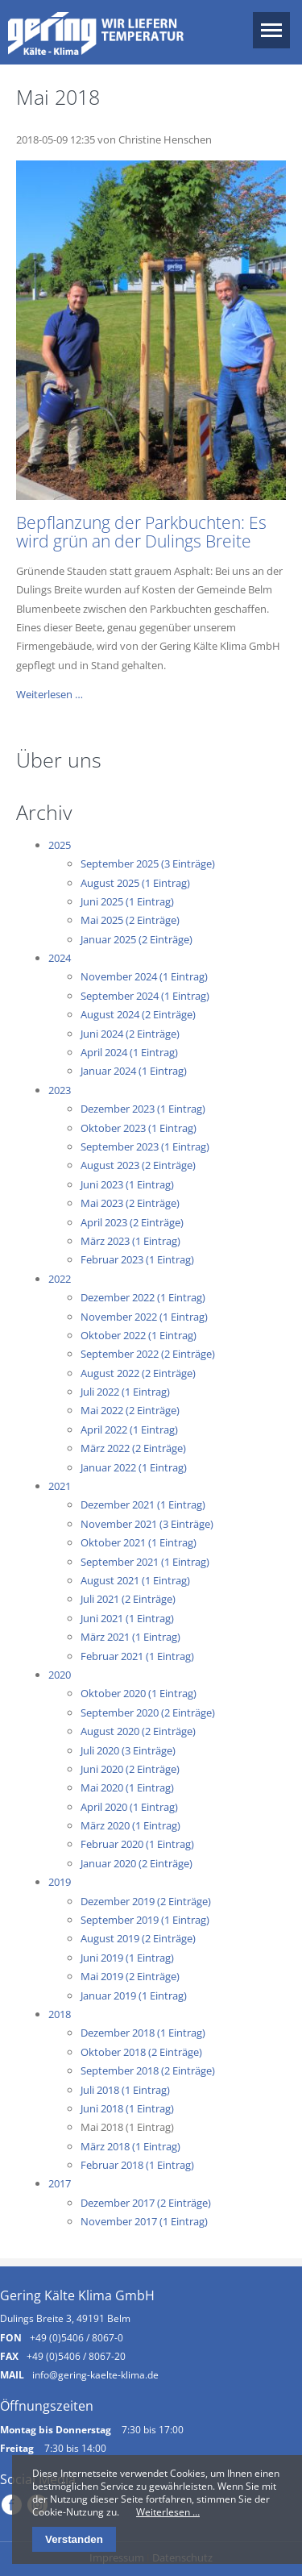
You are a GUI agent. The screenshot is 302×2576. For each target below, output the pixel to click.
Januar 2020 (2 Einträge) (136, 1863)
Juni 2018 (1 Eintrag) (127, 2108)
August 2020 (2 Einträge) (138, 1731)
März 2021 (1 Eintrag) (130, 1636)
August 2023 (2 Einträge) (138, 1165)
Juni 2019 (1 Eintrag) (127, 1957)
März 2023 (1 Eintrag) (130, 1241)
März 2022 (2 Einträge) (133, 1448)
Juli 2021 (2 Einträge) (128, 1599)
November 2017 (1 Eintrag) (144, 2221)
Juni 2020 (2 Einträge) (130, 1769)
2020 (59, 1674)
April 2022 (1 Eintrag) (129, 1429)
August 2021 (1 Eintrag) (135, 1580)
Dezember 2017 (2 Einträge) (146, 2202)
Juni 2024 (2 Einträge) (130, 1033)
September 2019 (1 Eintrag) (145, 1919)
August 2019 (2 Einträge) (138, 1938)
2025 (59, 845)
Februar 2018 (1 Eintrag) (137, 2165)
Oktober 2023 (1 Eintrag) (139, 1128)
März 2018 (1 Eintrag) (130, 2146)
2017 (59, 2183)
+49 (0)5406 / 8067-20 (76, 2355)
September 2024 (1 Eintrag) (145, 995)
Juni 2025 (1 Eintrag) (127, 901)
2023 (59, 1090)
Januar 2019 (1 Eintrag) (134, 1995)
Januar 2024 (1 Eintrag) (134, 1070)
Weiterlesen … (49, 694)
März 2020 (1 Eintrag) (130, 1825)
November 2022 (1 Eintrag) (144, 1316)
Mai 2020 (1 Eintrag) (127, 1787)
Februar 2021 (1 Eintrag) (137, 1656)
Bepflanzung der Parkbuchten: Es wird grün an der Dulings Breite (141, 531)
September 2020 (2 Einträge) (148, 1712)
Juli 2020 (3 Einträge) (128, 1750)
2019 (59, 1882)
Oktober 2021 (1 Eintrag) (139, 1542)
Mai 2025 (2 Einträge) (130, 920)
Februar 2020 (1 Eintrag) (137, 1844)
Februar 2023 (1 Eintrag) (137, 1259)
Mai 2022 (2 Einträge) (130, 1410)
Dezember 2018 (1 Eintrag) (143, 2032)
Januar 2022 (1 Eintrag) (134, 1467)
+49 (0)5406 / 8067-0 (76, 2337)
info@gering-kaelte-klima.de (95, 2374)
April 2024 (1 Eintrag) (129, 1052)
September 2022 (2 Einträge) (148, 1353)
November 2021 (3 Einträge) (147, 1524)
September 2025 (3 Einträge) (148, 863)
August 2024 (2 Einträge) (138, 1014)
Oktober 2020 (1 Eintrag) (139, 1693)
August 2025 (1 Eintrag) (135, 883)
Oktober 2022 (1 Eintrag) (139, 1335)
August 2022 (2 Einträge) (138, 1373)
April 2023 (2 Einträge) (132, 1222)
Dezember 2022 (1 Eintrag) (143, 1297)
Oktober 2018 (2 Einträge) (141, 2052)
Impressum (116, 2557)
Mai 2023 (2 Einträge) (130, 1203)
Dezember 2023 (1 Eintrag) (143, 1108)
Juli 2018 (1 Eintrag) (125, 2090)
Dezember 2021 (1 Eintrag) (143, 1504)
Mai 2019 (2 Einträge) (130, 1976)
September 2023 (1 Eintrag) (145, 1146)
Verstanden (74, 2539)
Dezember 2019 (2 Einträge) (146, 1901)
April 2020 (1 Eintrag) (129, 1807)
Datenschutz (182, 2557)
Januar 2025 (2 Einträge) (136, 939)
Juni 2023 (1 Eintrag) (127, 1184)
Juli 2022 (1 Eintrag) (125, 1391)
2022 (59, 1278)
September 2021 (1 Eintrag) (145, 1561)
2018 (59, 2014)
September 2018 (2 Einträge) (148, 2070)
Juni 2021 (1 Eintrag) (127, 1618)
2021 (59, 1486)
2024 (59, 958)
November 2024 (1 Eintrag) (144, 976)
